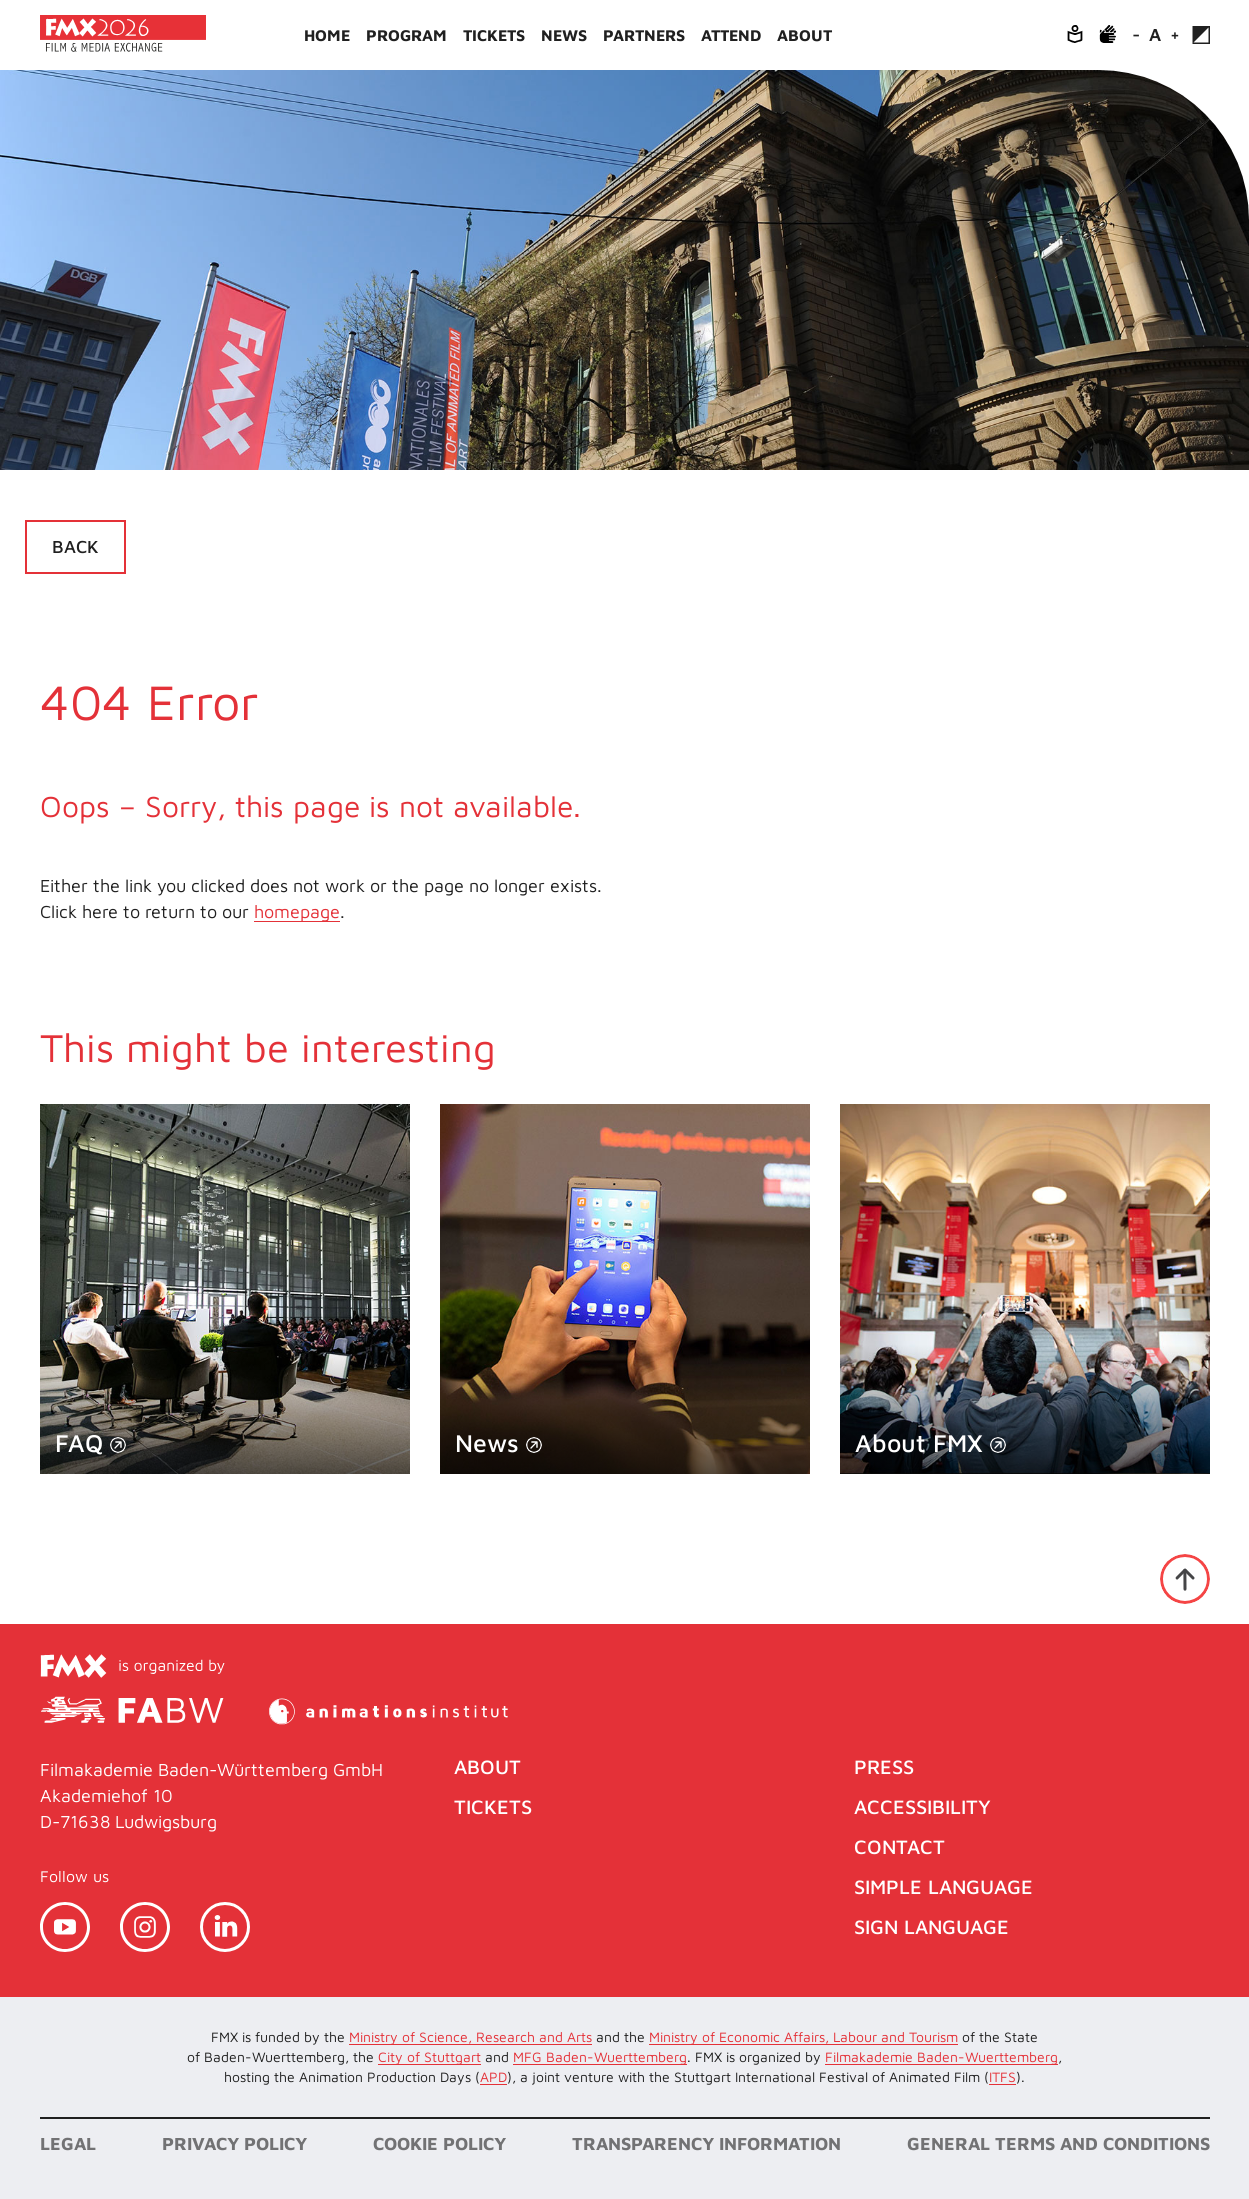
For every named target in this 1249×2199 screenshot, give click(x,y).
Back (75, 546)
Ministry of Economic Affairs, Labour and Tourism (803, 2036)
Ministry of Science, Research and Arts (470, 2036)
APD (493, 2076)
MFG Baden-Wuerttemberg (600, 2056)
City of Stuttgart (429, 2056)
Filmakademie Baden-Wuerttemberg (941, 2056)
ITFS (1002, 2076)
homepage (297, 911)
